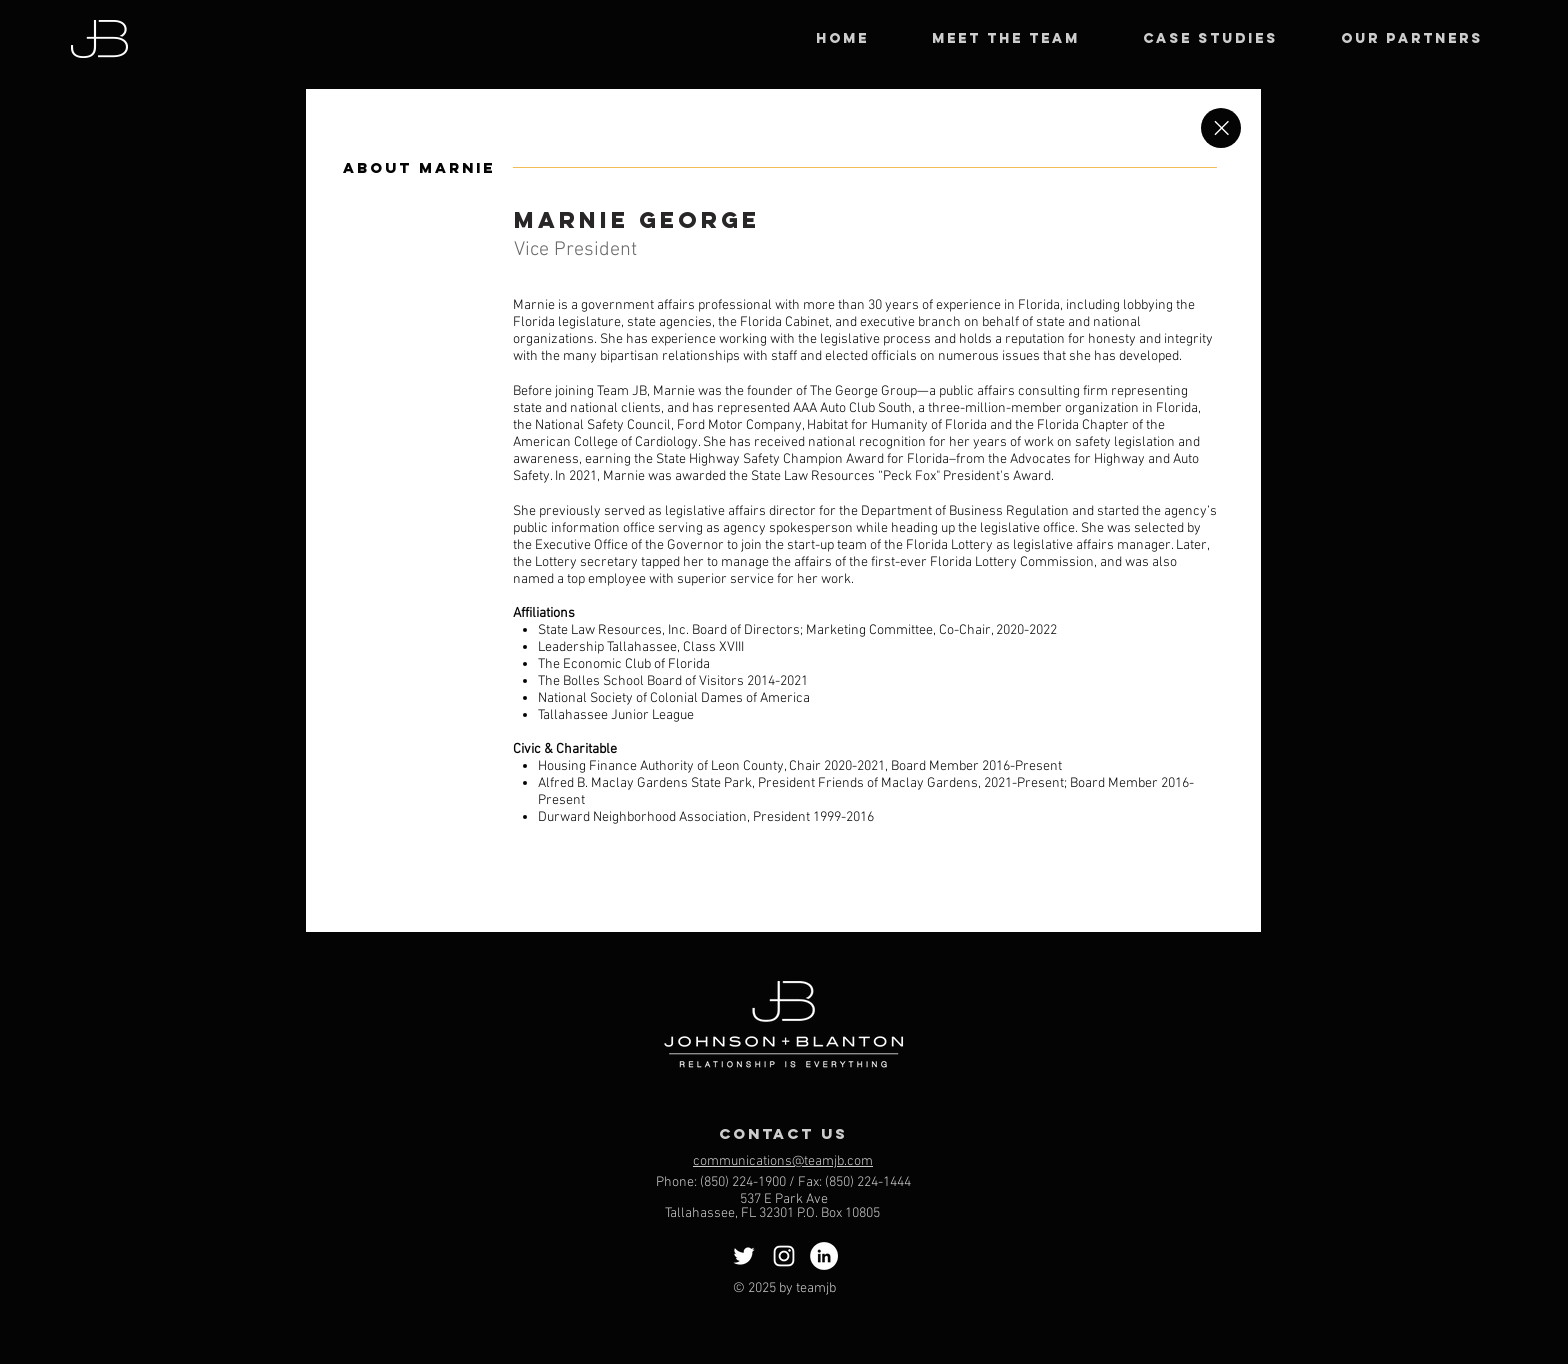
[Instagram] (784, 1256)
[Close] (1221, 128)
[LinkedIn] (824, 1256)
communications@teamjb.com (783, 1161)
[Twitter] (744, 1256)
